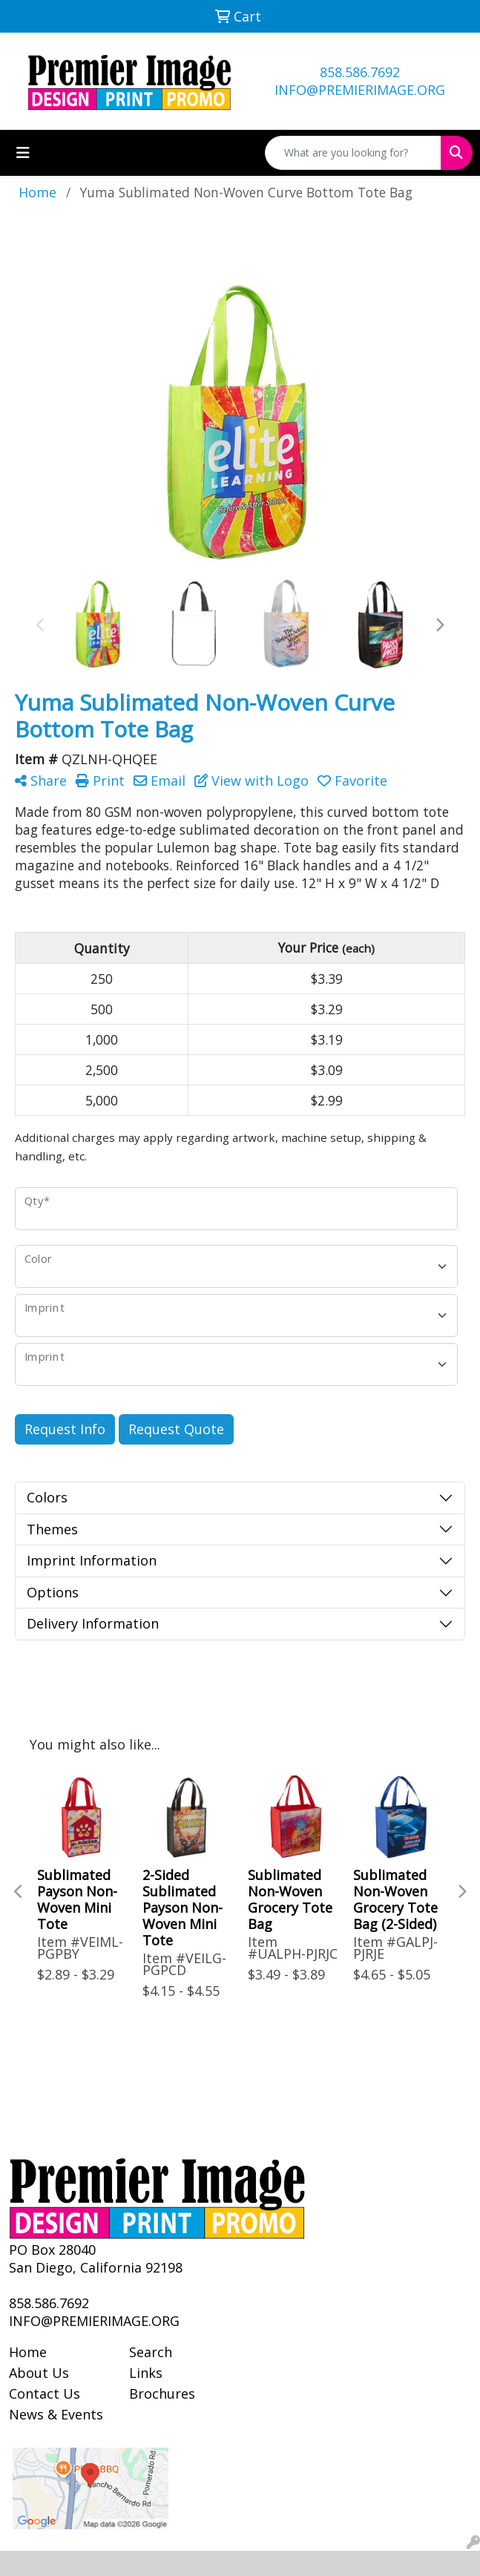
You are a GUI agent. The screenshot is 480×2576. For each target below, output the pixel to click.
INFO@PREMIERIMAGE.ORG (359, 90)
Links (145, 2373)
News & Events (56, 2414)
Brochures (162, 2393)
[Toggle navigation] (23, 152)
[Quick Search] (353, 153)
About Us (39, 2373)
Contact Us (44, 2393)
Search (150, 2352)
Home (28, 2352)
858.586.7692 (360, 72)
